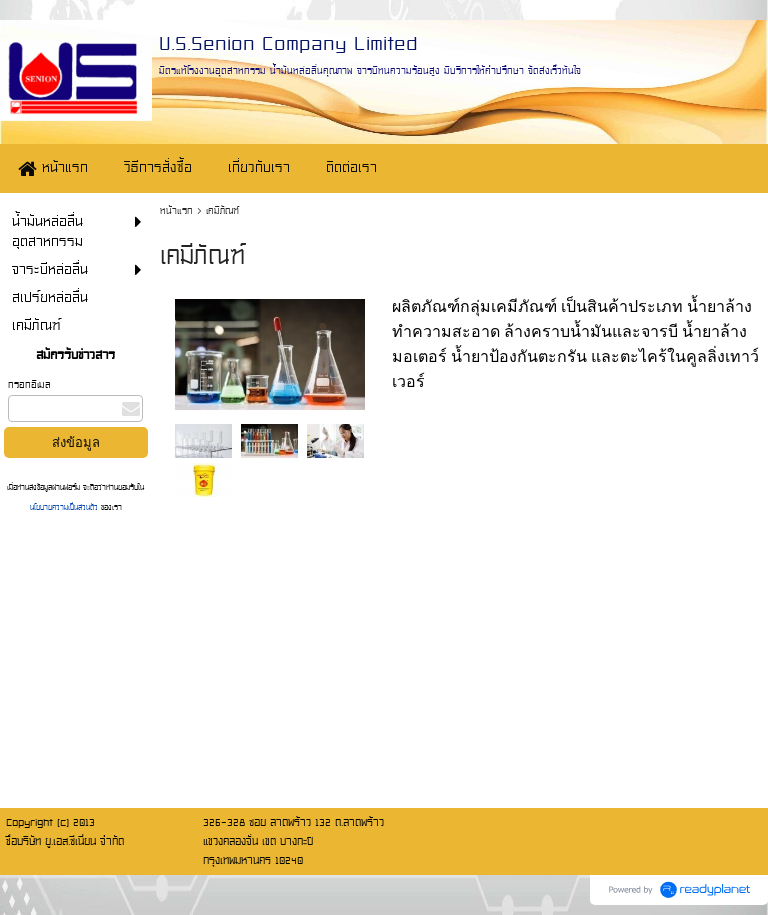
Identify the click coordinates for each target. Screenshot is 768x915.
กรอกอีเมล (29, 384)
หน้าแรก (176, 210)
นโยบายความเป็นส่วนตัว (65, 507)
